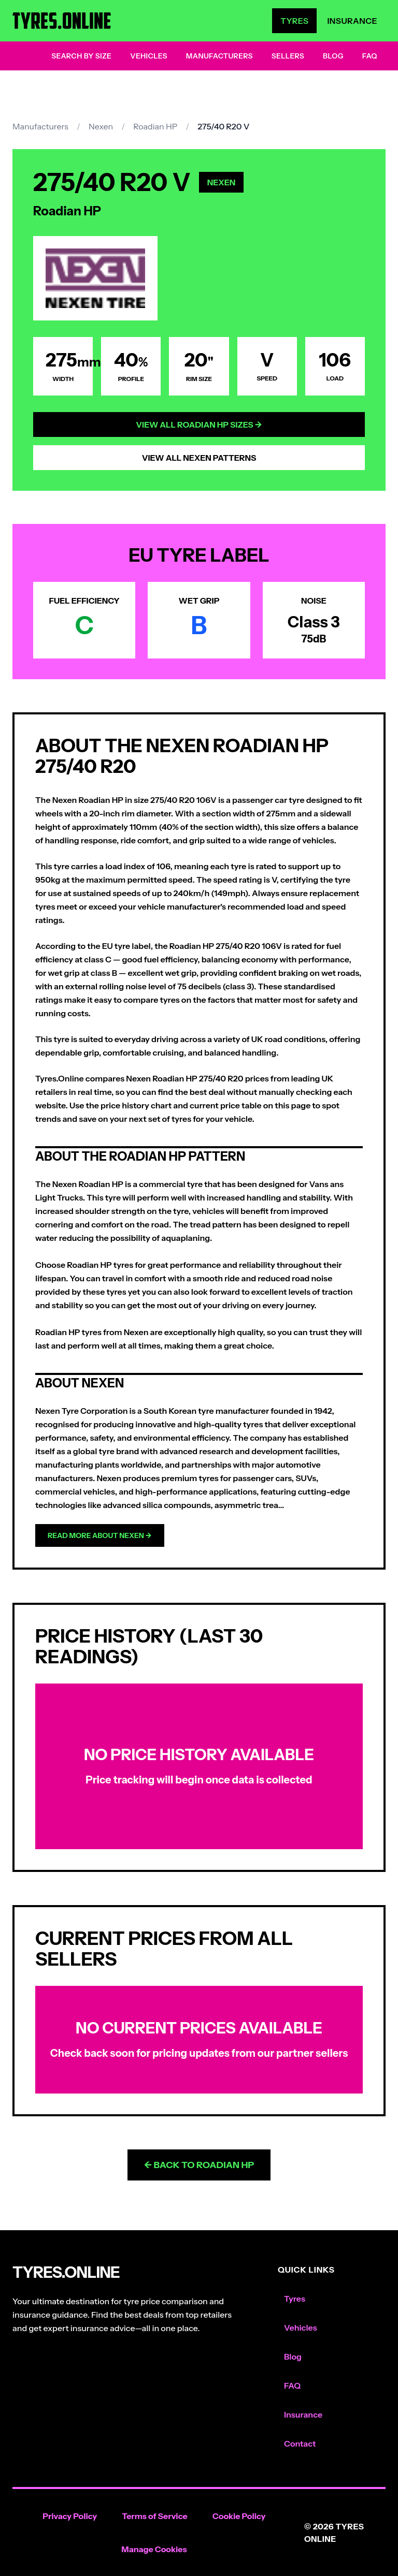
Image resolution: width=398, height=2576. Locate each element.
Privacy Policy (69, 2516)
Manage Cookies (154, 2549)
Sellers (288, 56)
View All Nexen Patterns (199, 457)
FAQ (369, 56)
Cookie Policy (239, 2516)
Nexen (101, 126)
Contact (300, 2443)
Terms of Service (155, 2516)
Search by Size (81, 56)
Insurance (352, 21)
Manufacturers (219, 56)
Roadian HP (155, 126)
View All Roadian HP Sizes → (199, 424)
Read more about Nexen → (100, 1535)
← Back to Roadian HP (199, 2165)
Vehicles (148, 56)
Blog (333, 56)
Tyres (294, 21)
